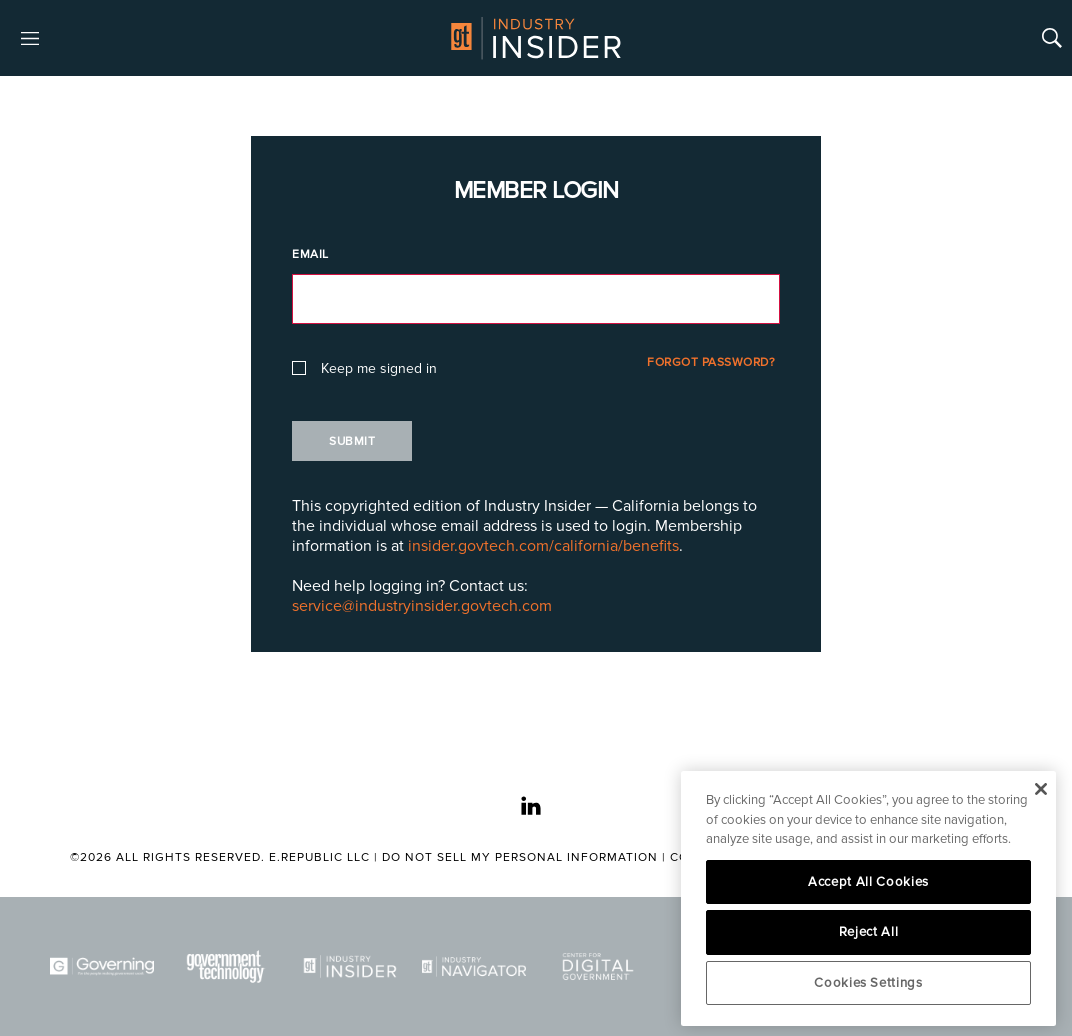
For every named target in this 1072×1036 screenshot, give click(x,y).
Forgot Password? (711, 362)
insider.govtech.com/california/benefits (543, 546)
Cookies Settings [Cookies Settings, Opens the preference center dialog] (868, 983)
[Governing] (102, 967)
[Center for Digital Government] (598, 967)
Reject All (869, 932)
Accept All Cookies (868, 882)
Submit (352, 441)
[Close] (1040, 789)
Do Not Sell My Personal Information (520, 857)
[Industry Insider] (350, 967)
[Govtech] (226, 967)
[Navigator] (474, 967)
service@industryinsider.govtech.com (422, 606)
